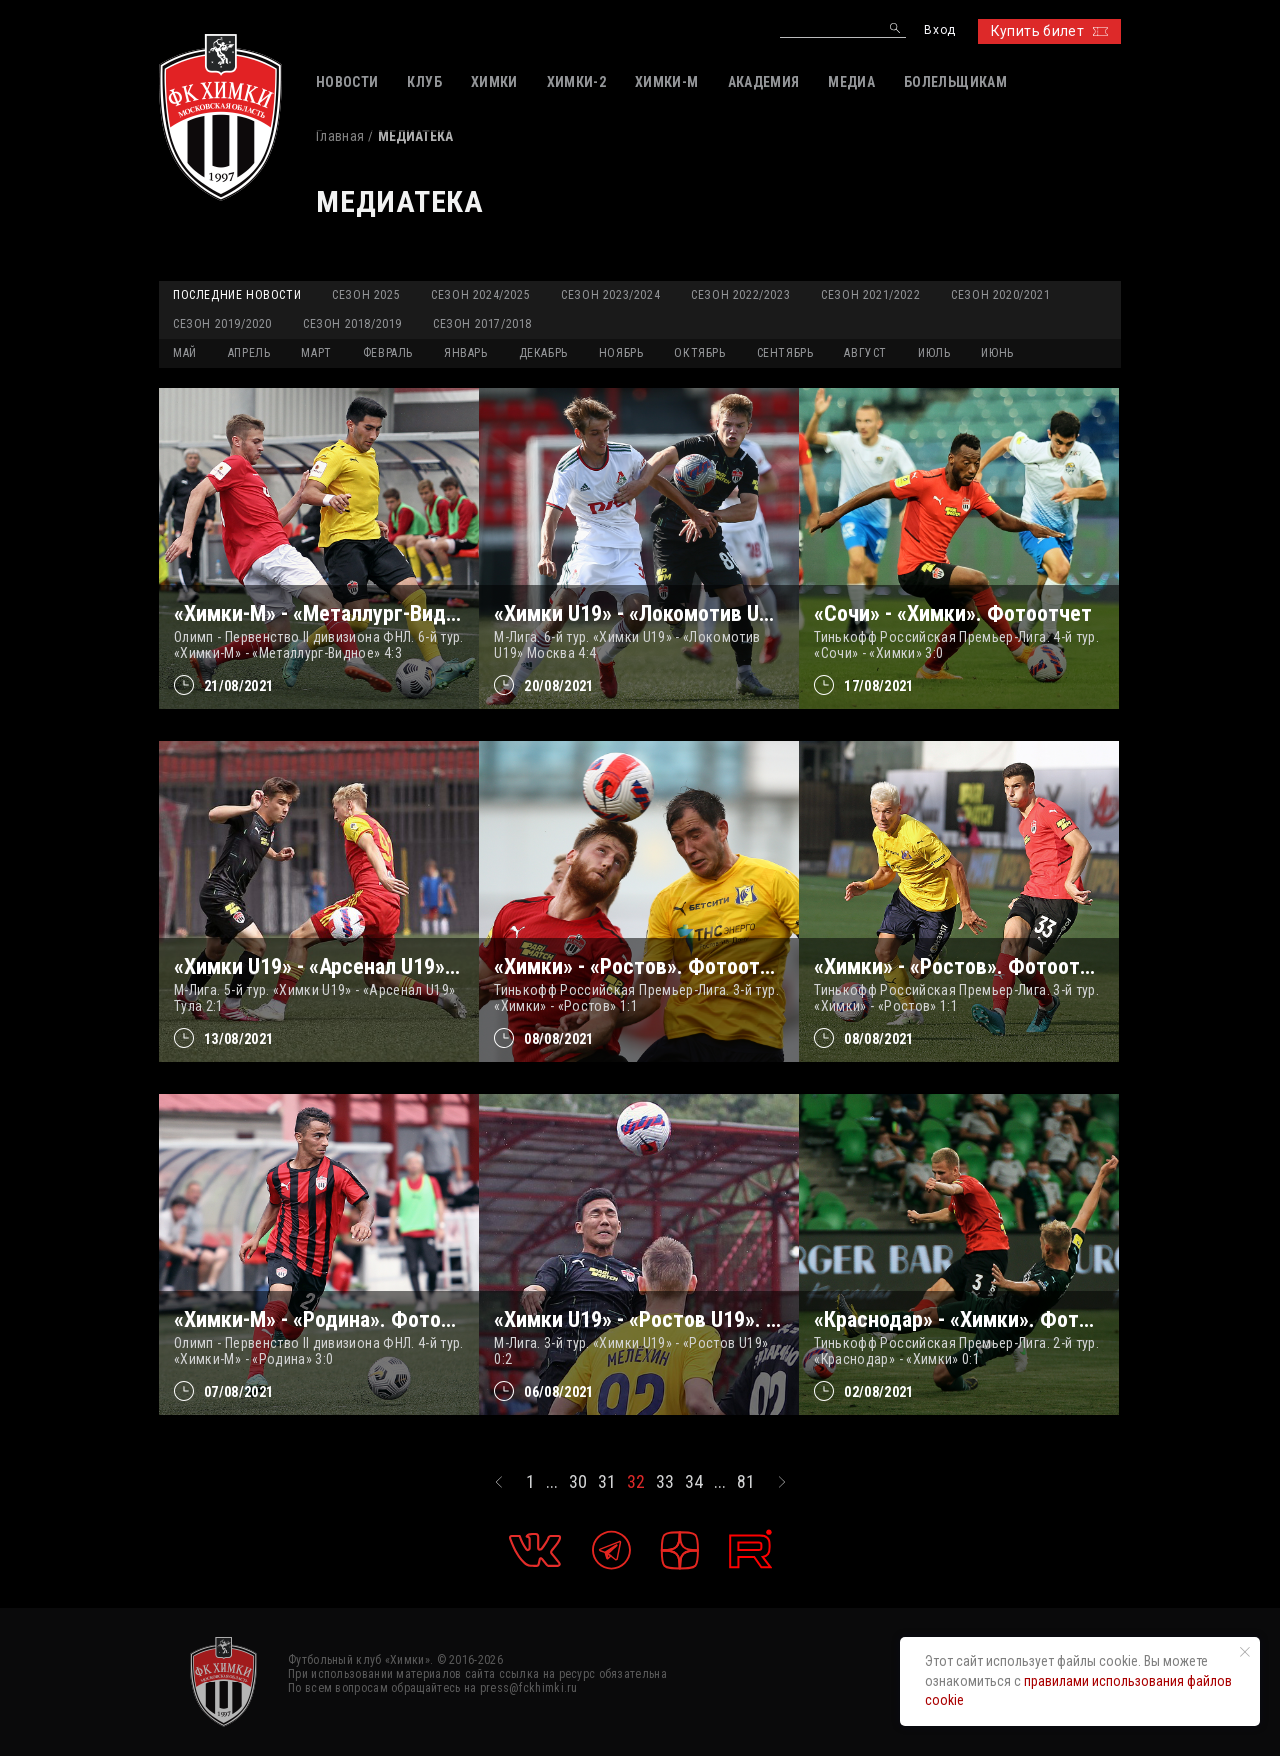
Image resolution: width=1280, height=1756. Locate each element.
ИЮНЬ (997, 353)
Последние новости (237, 295)
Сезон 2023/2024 (610, 295)
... (552, 1482)
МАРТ (316, 353)
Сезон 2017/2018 (482, 324)
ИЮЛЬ (934, 353)
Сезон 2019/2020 (222, 324)
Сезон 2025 (366, 295)
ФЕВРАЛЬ (388, 353)
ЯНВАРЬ (466, 353)
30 (578, 1482)
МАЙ (185, 353)
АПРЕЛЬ (249, 353)
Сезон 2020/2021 (1000, 295)
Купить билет (1049, 31)
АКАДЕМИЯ (764, 82)
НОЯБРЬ (621, 353)
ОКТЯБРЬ (699, 353)
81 (746, 1482)
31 (607, 1482)
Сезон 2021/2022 (870, 295)
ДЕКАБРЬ (543, 353)
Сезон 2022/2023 (740, 295)
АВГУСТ (865, 353)
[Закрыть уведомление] (1245, 1652)
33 (665, 1482)
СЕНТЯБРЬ (785, 353)
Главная (340, 136)
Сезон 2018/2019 (352, 324)
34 (694, 1482)
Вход (939, 30)
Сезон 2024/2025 (480, 295)
